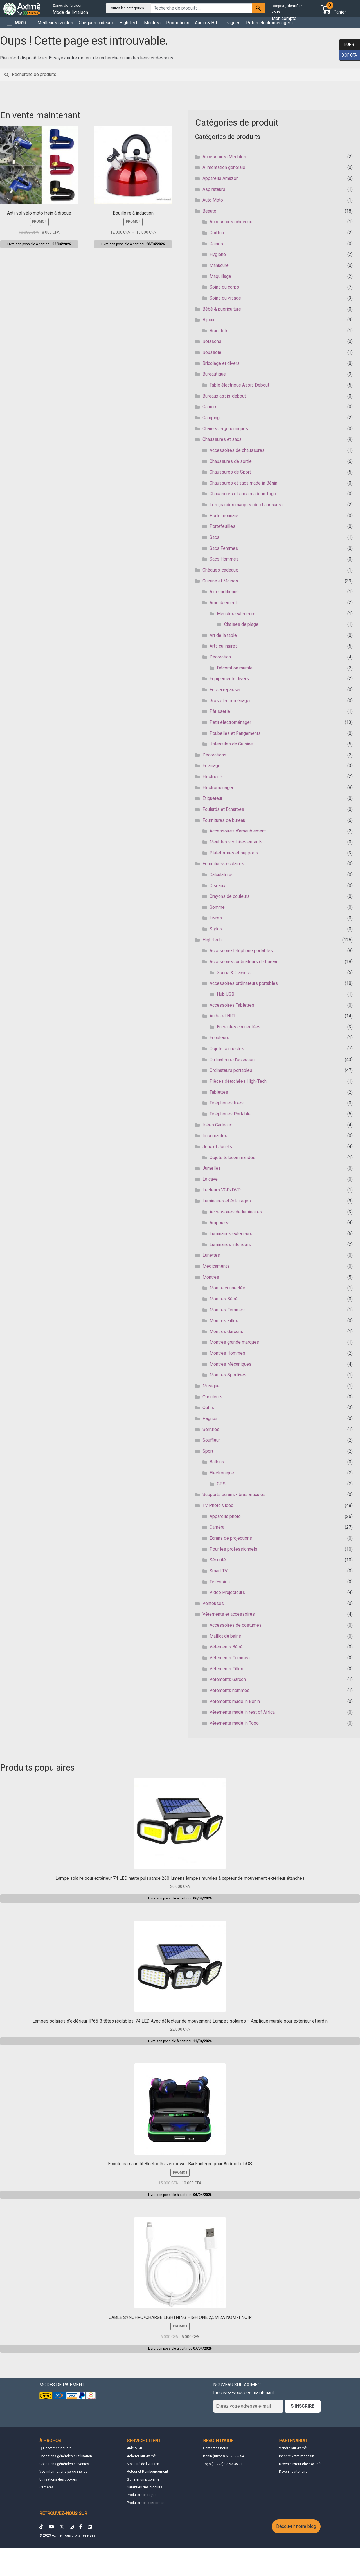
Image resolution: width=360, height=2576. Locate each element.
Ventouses (213, 1603)
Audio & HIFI (207, 22)
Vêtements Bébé (226, 1646)
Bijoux (208, 319)
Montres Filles (224, 1320)
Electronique (222, 1472)
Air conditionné (224, 591)
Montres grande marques (234, 1342)
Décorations (214, 755)
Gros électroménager (230, 700)
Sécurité (218, 1559)
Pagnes (232, 22)
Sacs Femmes (224, 548)
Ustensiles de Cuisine (231, 744)
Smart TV (219, 1570)
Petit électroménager (230, 722)
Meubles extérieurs (236, 613)
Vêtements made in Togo (234, 1723)
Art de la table (223, 635)
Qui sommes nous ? (55, 2448)
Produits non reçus (141, 2495)
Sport (207, 1451)
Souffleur (211, 1440)
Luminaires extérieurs (231, 1233)
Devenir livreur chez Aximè (300, 2464)
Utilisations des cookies (58, 2479)
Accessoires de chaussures (237, 450)
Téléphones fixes (227, 1103)
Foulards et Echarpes (223, 809)
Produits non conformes (146, 2503)
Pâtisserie (220, 711)
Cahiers (209, 406)
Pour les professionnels (233, 1549)
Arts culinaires (224, 646)
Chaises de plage (241, 624)
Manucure (219, 265)
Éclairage (211, 765)
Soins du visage (225, 298)
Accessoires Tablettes (232, 1005)
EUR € (347, 44)
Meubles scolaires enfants (236, 842)
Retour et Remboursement (147, 2472)
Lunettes (211, 1255)
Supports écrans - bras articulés (234, 1494)
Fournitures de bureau (223, 820)
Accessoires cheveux (231, 221)
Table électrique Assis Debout (239, 385)
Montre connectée (227, 1288)
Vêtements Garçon (228, 1679)
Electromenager (217, 787)
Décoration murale (235, 668)
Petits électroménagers (269, 22)
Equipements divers (229, 678)
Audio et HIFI (222, 1016)
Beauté (209, 211)
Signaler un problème (143, 2479)
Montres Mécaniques (230, 1364)
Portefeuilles (222, 526)
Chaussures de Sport (230, 472)
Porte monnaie (224, 515)
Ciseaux (217, 885)
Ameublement (223, 602)
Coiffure (218, 232)
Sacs (214, 537)
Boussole (211, 352)
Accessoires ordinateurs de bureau (244, 961)
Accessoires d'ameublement (238, 831)
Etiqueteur (212, 798)
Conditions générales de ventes (64, 2464)
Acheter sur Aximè (141, 2456)
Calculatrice (221, 874)
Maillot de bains (225, 1636)
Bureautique (214, 374)
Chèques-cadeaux (220, 570)
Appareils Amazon (220, 178)
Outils (208, 1407)
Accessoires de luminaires (236, 1212)
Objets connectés (227, 1048)
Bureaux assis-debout (224, 396)
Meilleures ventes (55, 22)
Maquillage (220, 276)
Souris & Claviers (234, 972)
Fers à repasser (225, 689)
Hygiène (218, 254)
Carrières (46, 2487)
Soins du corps (224, 287)
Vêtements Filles (226, 1668)
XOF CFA (348, 55)
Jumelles (211, 1168)
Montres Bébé (224, 1299)
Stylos (216, 929)
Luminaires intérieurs (230, 1244)
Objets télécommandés (232, 1157)
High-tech (128, 22)
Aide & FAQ (135, 2448)
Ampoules (220, 1222)
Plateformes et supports (234, 853)
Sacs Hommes (224, 559)
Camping (211, 417)
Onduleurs (212, 1396)
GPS (221, 1483)
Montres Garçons (226, 1331)
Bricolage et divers (221, 363)
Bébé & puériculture (221, 309)
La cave (210, 1179)
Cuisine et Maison (220, 581)
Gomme (217, 907)
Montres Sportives (228, 1375)
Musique (211, 1386)
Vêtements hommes (229, 1690)
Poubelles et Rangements (235, 733)
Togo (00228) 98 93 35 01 (223, 2464)
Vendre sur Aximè (293, 2448)
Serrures (210, 1429)
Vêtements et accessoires (228, 1614)
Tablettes (219, 1092)
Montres (152, 22)
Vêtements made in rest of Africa (242, 1712)
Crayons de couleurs (230, 896)
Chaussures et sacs (222, 439)
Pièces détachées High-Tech (238, 1081)
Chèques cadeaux (96, 22)
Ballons (217, 1462)
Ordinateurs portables (231, 1070)
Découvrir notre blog (296, 2526)
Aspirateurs (213, 189)
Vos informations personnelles (63, 2472)
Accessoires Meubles (224, 156)
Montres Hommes (227, 1353)
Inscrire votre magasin (296, 2456)
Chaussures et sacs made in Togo (243, 493)
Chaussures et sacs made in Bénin (243, 483)
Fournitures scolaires (223, 863)
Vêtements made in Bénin (235, 1701)
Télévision (220, 1581)
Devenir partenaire (293, 2472)
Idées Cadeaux (217, 1125)
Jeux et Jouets (217, 1146)
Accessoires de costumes (236, 1625)
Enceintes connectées (238, 1027)
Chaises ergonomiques (225, 428)
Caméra (217, 1527)
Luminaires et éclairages (226, 1201)
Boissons (211, 341)
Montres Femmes (227, 1309)
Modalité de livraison (143, 2464)
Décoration (220, 657)
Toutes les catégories (127, 8)
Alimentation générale (223, 167)
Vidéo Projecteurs (227, 1592)
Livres (216, 918)
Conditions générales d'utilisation (65, 2456)
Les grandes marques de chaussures (246, 504)
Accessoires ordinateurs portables (244, 983)
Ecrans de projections (231, 1538)
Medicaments (216, 1266)
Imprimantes (214, 1135)
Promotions (177, 22)
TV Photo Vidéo (217, 1505)
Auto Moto (212, 200)
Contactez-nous (215, 2448)
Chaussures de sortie (231, 461)
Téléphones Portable (230, 1114)
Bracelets (219, 330)
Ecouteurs (219, 1037)
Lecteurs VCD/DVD (221, 1190)
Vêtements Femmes (230, 1657)
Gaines (216, 243)
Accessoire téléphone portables (241, 950)
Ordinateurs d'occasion (232, 1059)
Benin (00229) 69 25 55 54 (223, 2456)
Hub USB (225, 994)
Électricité (212, 776)
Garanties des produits (144, 2487)
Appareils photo (225, 1516)
